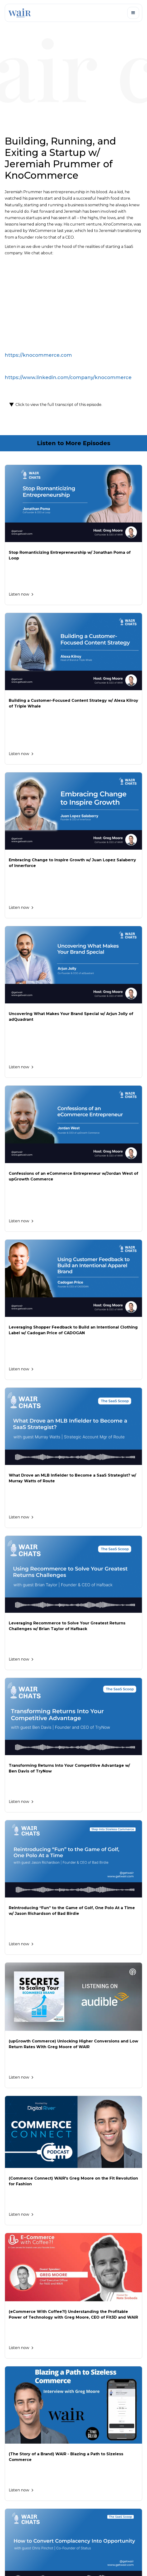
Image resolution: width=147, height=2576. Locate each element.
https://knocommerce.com (38, 355)
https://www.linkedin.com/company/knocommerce (68, 377)
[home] (20, 12)
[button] (133, 13)
